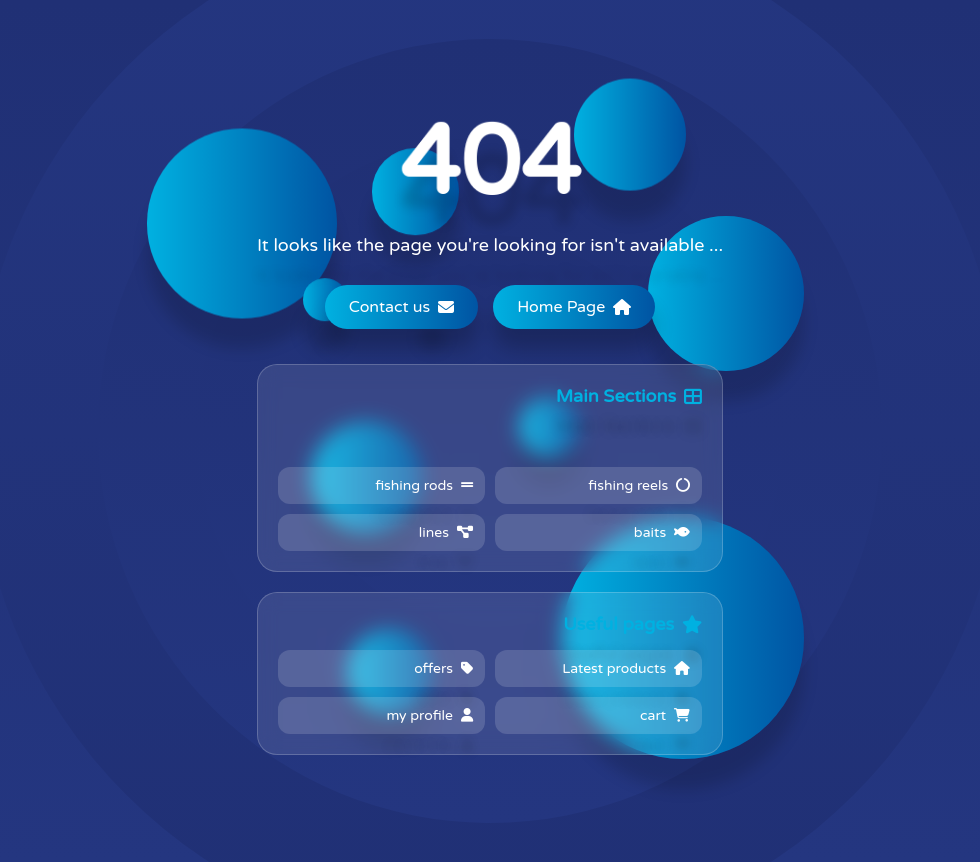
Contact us (401, 307)
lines (446, 532)
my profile (429, 715)
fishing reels (639, 485)
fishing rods (424, 485)
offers (443, 668)
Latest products (626, 668)
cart (665, 715)
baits (662, 532)
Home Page (574, 307)
